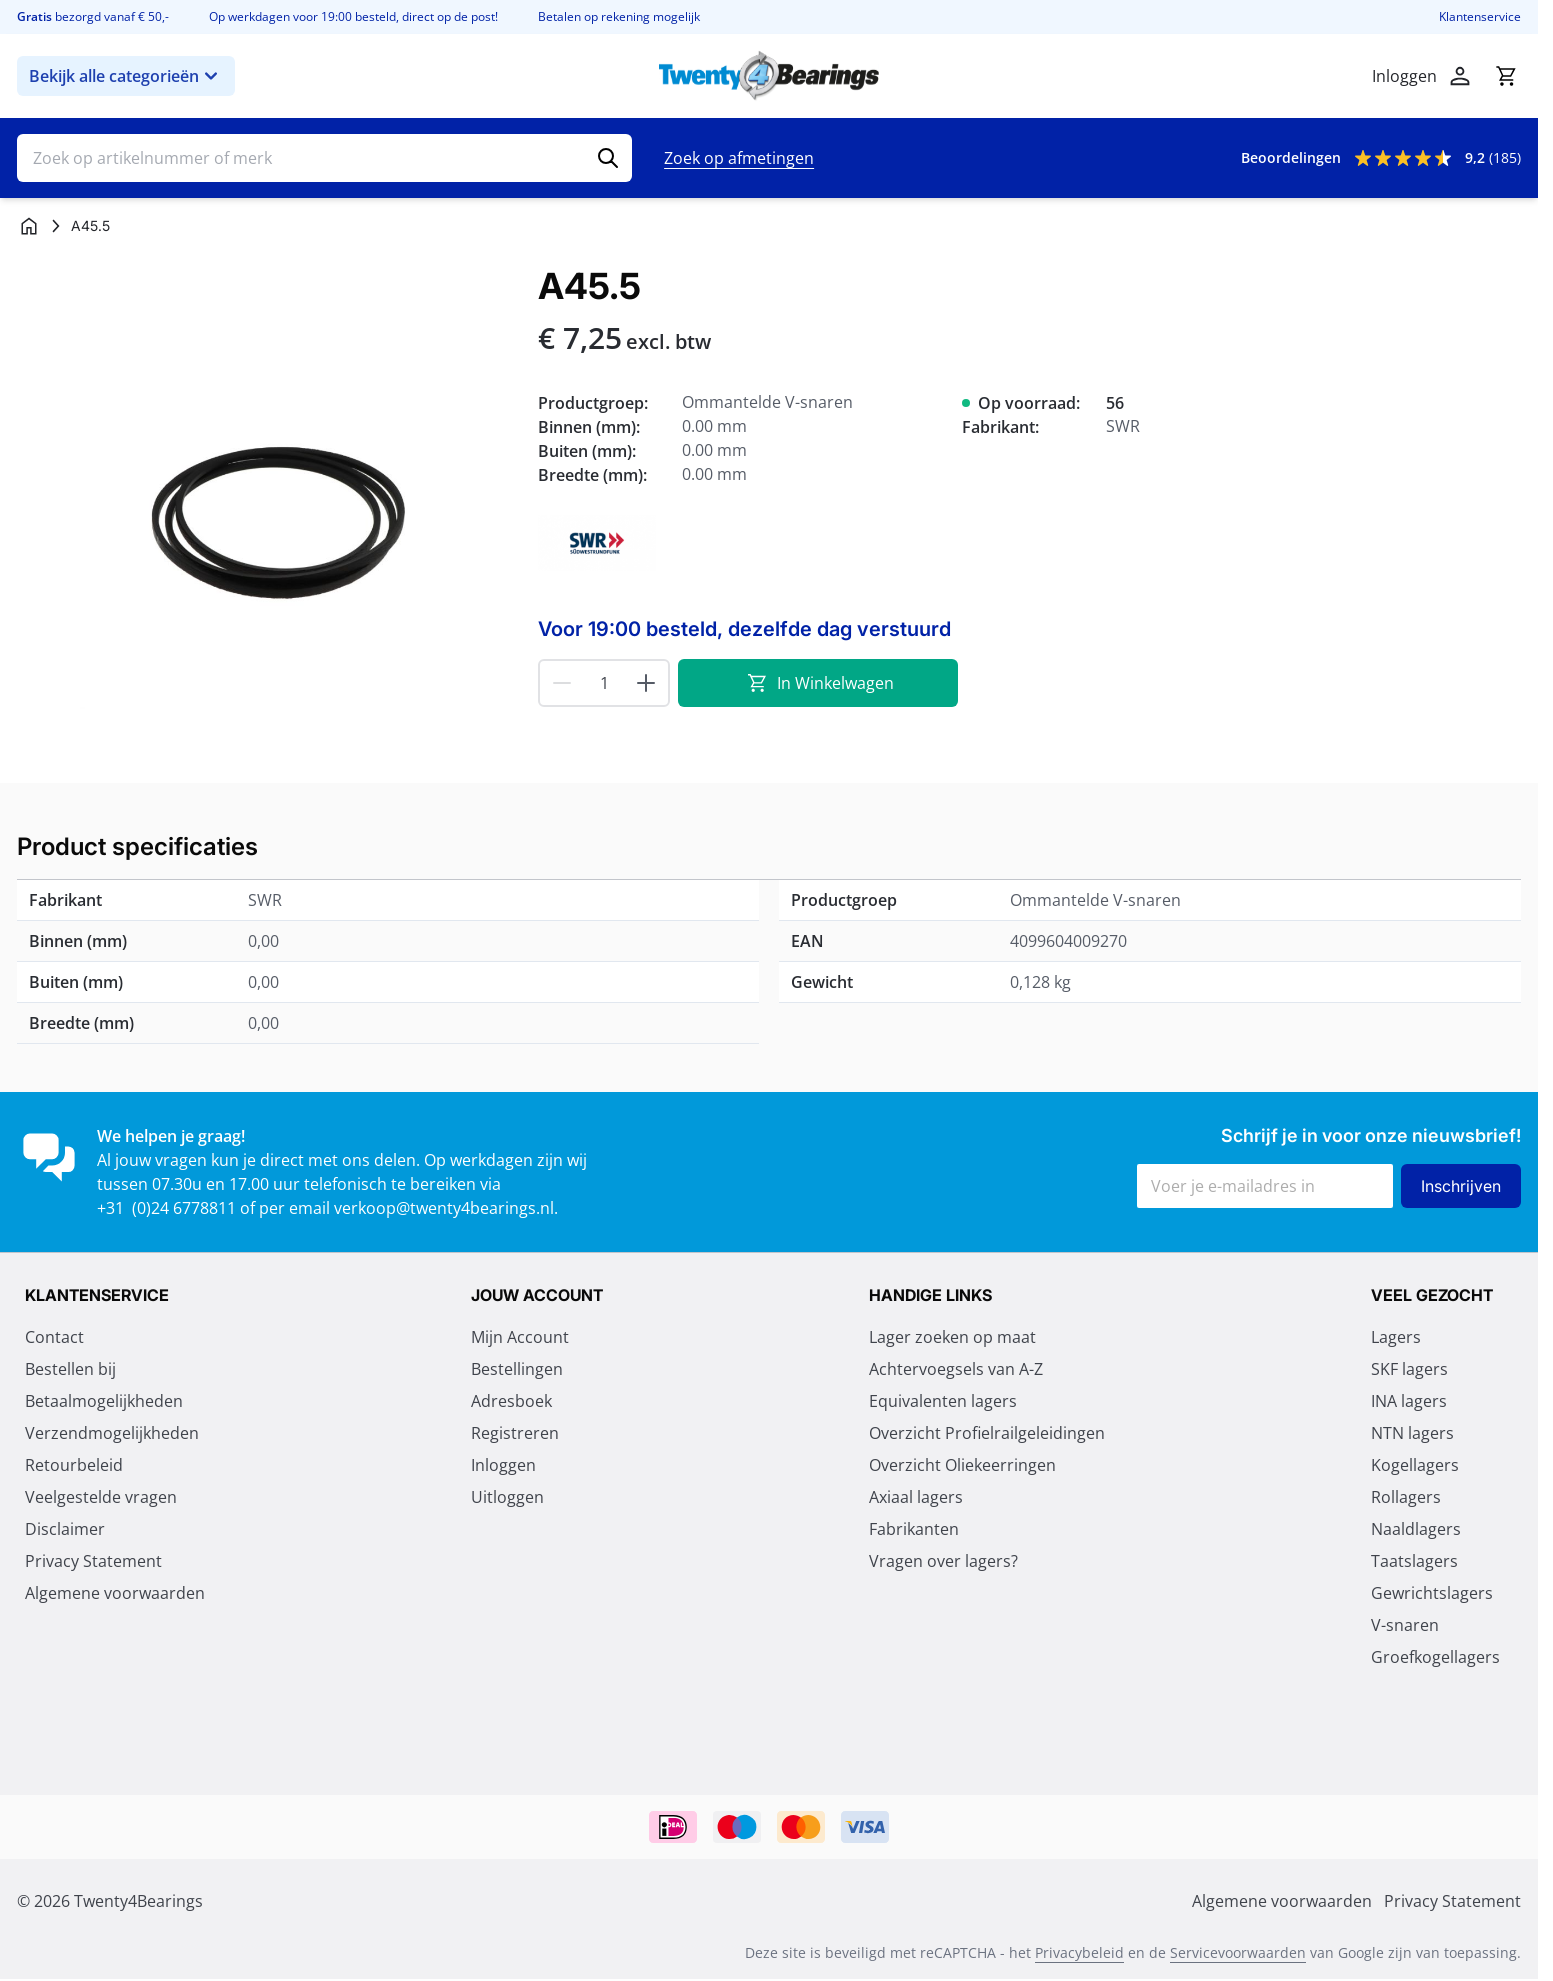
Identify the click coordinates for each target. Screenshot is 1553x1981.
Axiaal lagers (916, 1499)
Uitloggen (507, 1499)
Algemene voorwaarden (115, 1595)
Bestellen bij (70, 1371)
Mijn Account (520, 1339)
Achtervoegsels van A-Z (956, 1371)
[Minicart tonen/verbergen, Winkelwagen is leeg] (1506, 76)
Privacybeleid (1079, 1954)
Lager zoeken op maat (952, 1339)
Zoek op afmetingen (739, 158)
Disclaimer (65, 1531)
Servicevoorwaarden (1238, 1954)
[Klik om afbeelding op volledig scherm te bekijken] (267, 516)
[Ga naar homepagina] (29, 226)
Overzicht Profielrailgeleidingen (987, 1435)
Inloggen (503, 1467)
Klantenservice (1480, 17)
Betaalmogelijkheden (104, 1403)
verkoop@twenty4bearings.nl (444, 1208)
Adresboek (511, 1403)
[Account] (1460, 76)
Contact (54, 1339)
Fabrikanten (914, 1531)
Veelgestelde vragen (101, 1499)
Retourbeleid (74, 1467)
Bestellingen (517, 1371)
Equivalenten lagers (943, 1403)
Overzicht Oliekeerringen (962, 1467)
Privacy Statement (93, 1563)
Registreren (515, 1435)
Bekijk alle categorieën (126, 76)
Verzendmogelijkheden (112, 1435)
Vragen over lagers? (943, 1563)
